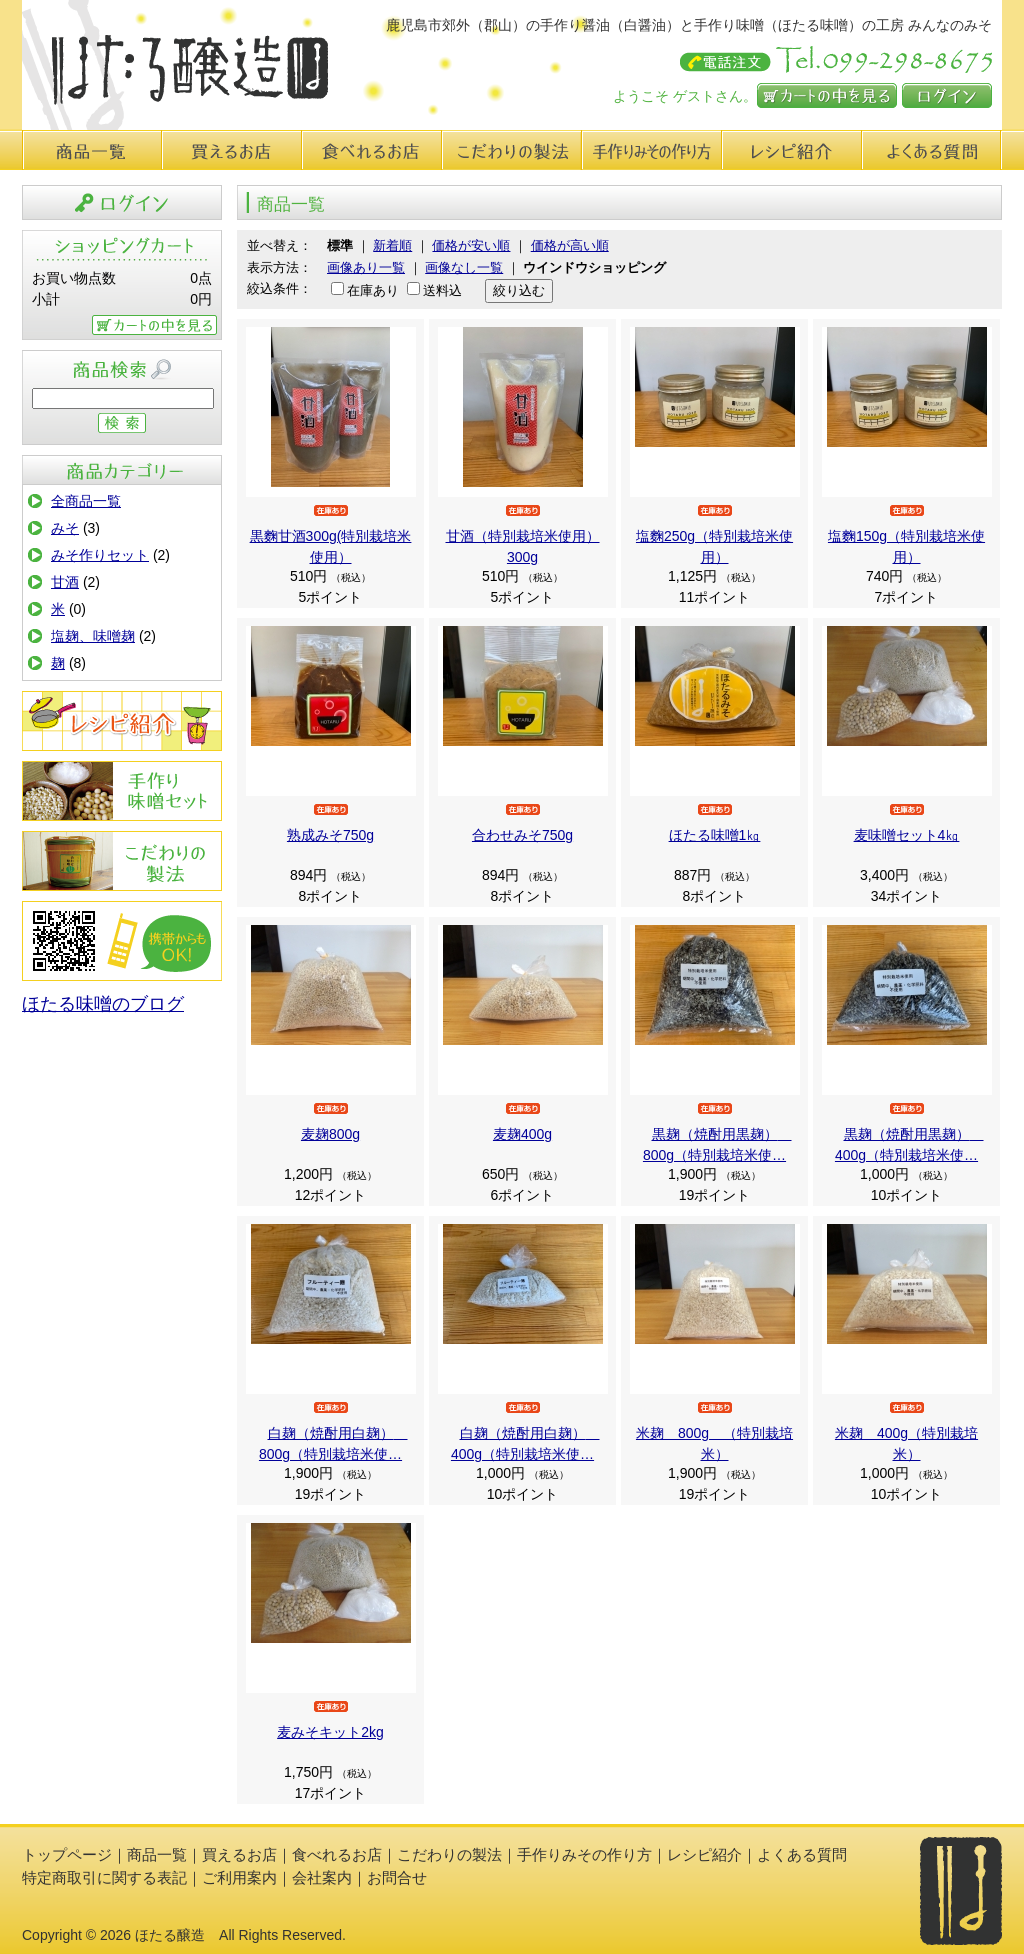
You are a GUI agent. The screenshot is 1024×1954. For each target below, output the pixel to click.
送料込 (442, 290)
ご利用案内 (239, 1877)
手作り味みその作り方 (652, 150)
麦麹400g (522, 1134)
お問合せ (397, 1877)
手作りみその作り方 (122, 791)
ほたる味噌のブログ (103, 1004)
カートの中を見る (827, 95)
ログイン (947, 95)
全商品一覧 (86, 501)
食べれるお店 (372, 150)
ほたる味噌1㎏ (715, 835)
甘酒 (65, 582)
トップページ (67, 1854)
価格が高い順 (570, 245)
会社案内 (322, 1877)
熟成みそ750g (330, 835)
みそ (65, 528)
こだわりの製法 (512, 150)
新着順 (392, 245)
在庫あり (373, 290)
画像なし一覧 (464, 267)
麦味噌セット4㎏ (907, 835)
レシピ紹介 (792, 150)
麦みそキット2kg (330, 1732)
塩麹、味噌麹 (93, 636)
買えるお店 (232, 150)
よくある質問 (932, 150)
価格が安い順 (471, 245)
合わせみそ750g (522, 835)
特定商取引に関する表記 (104, 1877)
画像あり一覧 (366, 267)
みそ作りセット (100, 555)
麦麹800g (330, 1134)
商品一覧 (92, 150)
